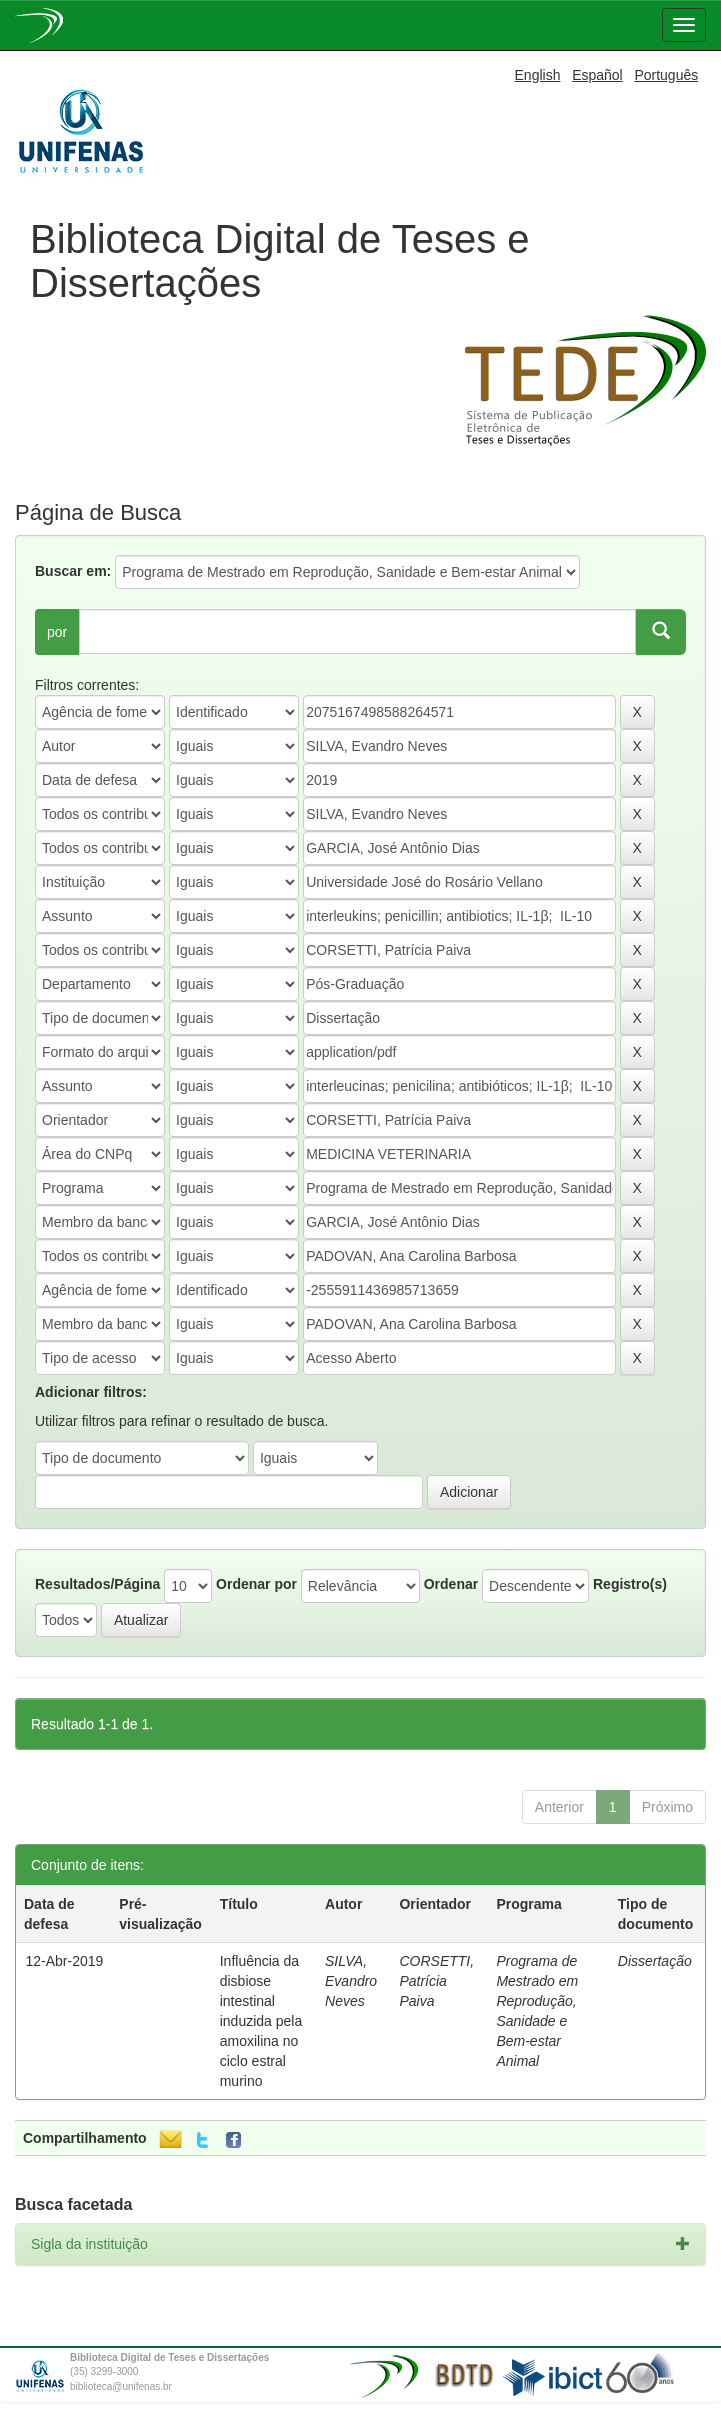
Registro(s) (630, 1584)
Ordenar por (256, 1584)
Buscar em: (73, 571)
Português (666, 75)
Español (597, 75)
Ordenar (451, 1584)
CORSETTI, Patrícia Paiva (436, 1981)
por (57, 632)
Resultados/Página (97, 1584)
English (538, 75)
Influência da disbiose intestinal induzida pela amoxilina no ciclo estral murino (261, 2021)
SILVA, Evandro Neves (351, 1981)
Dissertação (655, 1961)
